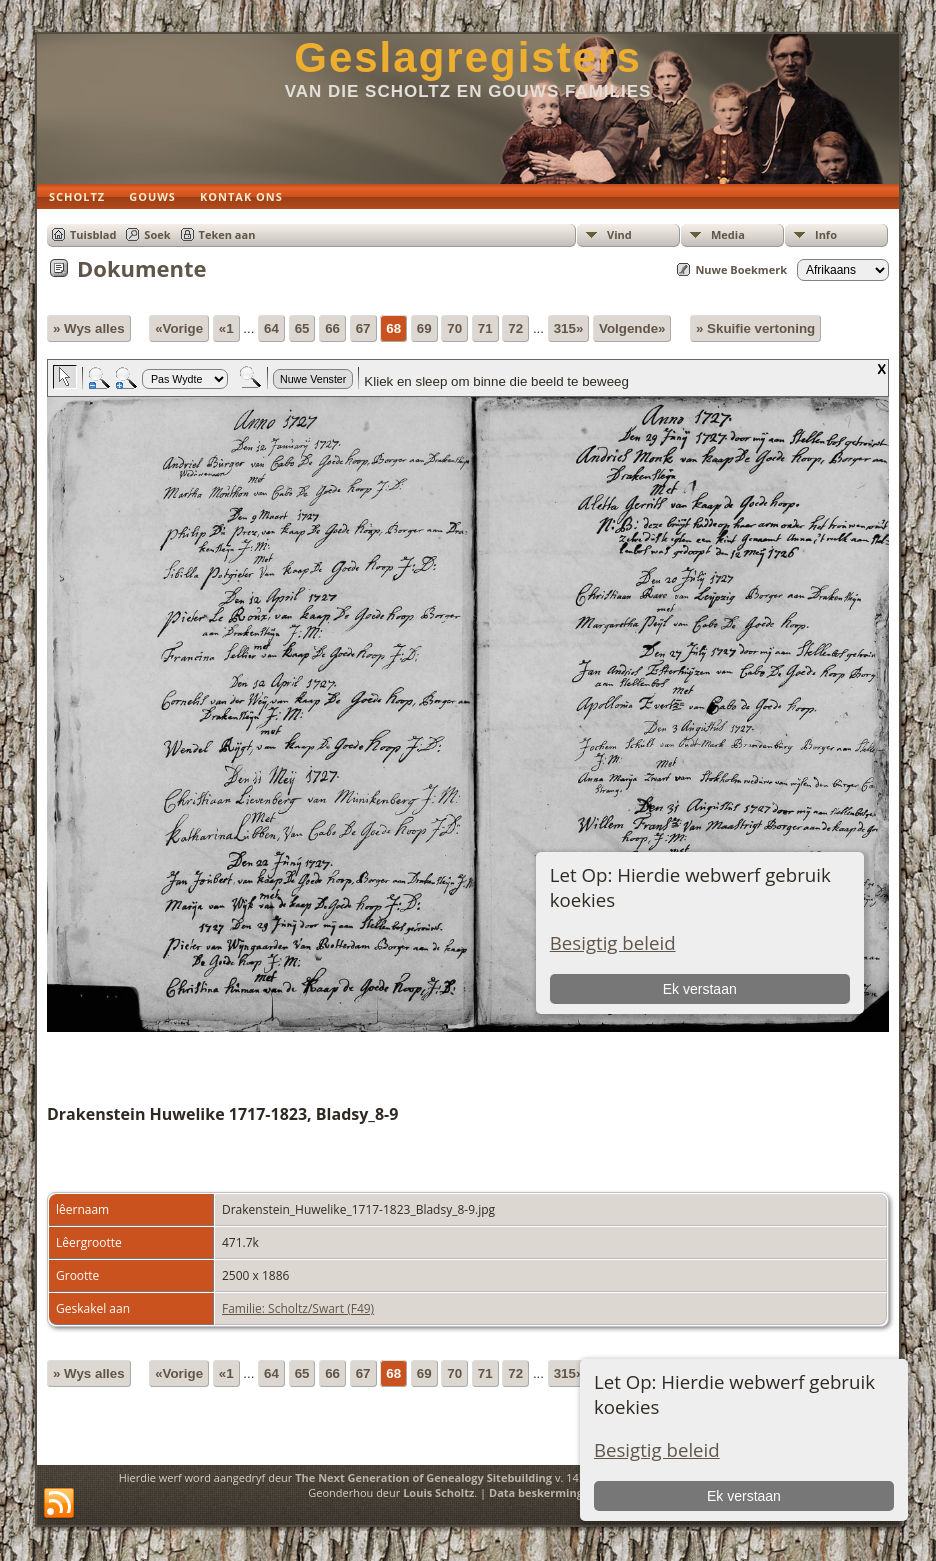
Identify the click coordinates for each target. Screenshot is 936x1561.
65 (302, 328)
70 (454, 328)
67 (363, 328)
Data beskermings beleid (557, 1492)
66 (332, 328)
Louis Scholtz (438, 1492)
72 (515, 328)
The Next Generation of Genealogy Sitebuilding (423, 1477)
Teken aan (227, 234)
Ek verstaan (744, 1496)
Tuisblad (93, 234)
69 (424, 328)
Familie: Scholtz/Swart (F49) (298, 1308)
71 (485, 328)
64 (271, 328)
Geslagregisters (468, 57)
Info (826, 234)
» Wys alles (89, 328)
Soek (157, 234)
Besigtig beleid (657, 1449)
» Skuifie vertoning (755, 328)
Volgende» (632, 328)
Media (728, 234)
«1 (226, 328)
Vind (619, 234)
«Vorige (179, 328)
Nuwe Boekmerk (741, 269)
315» (569, 328)
